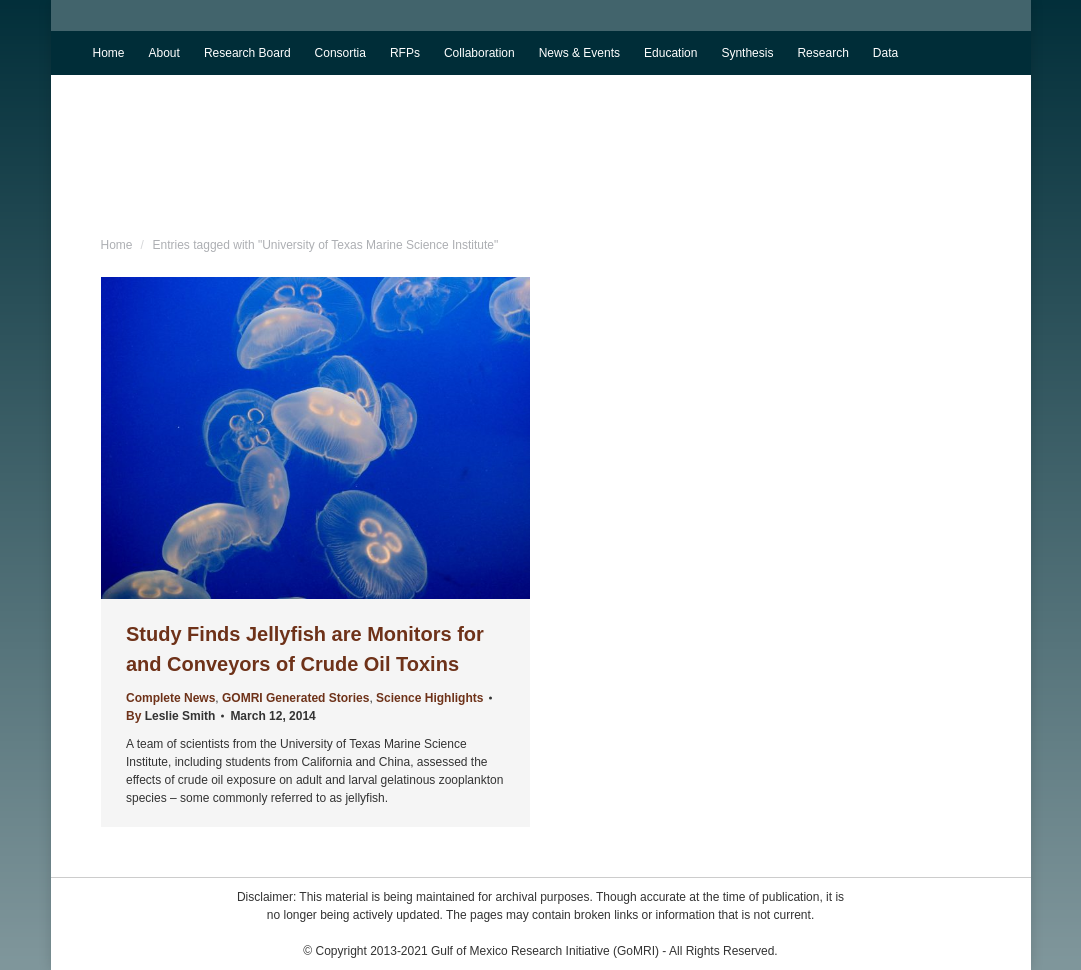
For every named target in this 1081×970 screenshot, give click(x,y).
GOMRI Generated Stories (295, 698)
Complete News (170, 698)
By (170, 716)
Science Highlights (429, 698)
